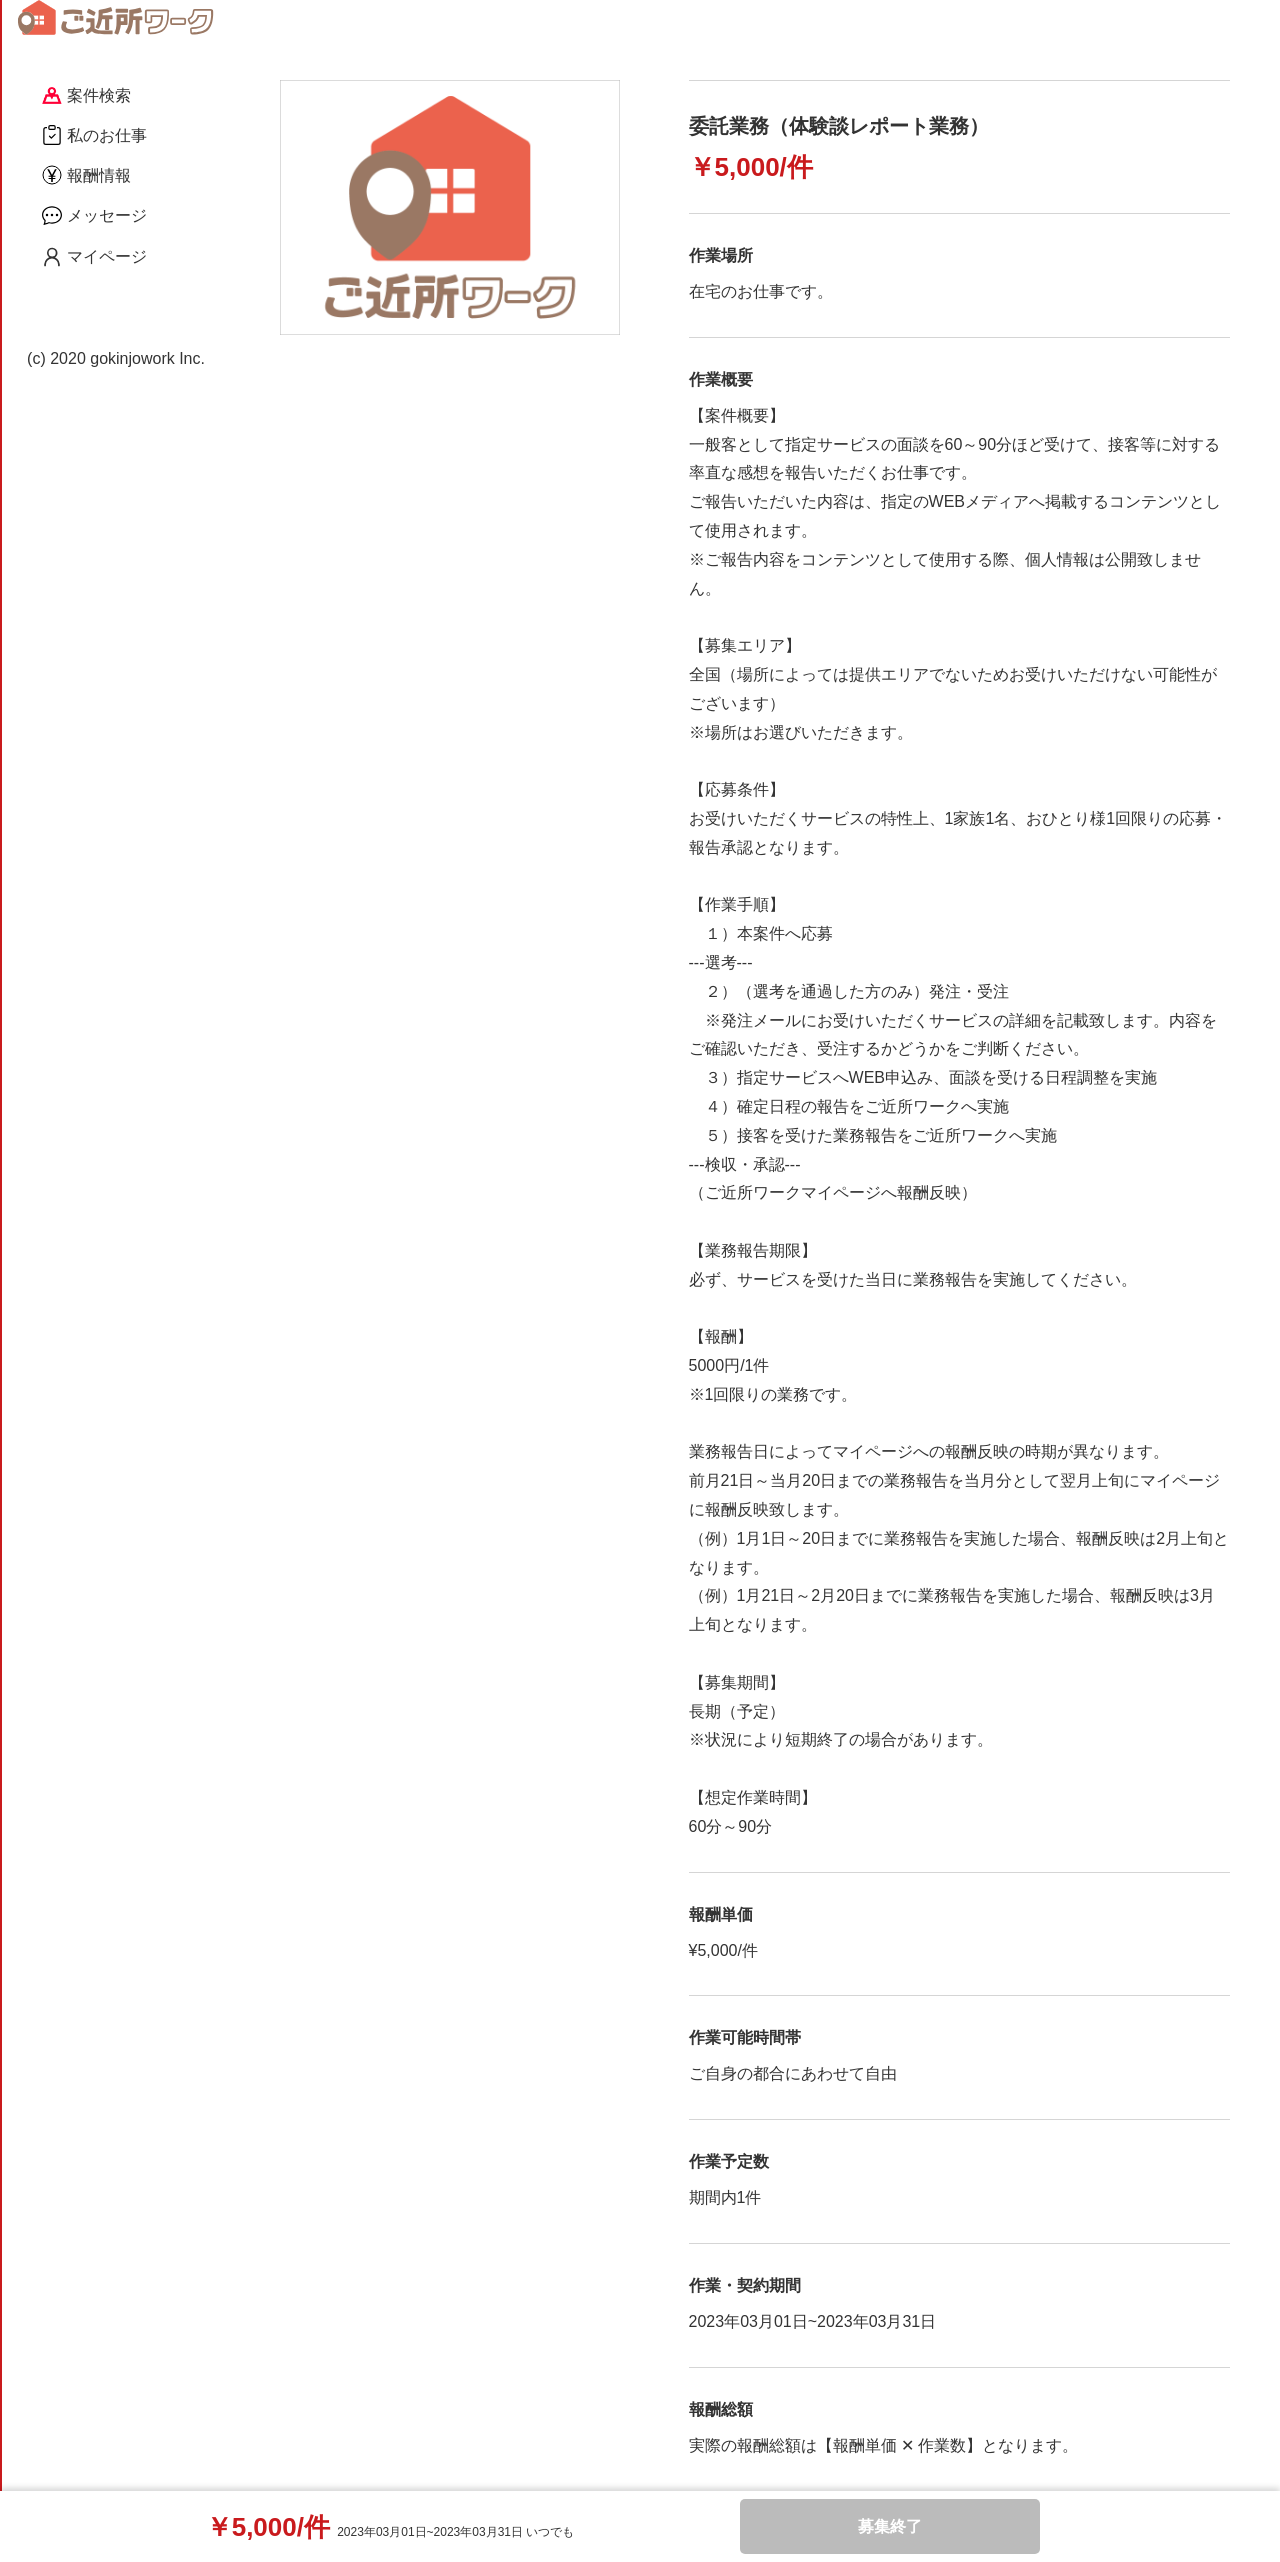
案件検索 (86, 95)
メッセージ (94, 215)
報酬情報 (86, 175)
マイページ (94, 257)
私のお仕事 (94, 135)
